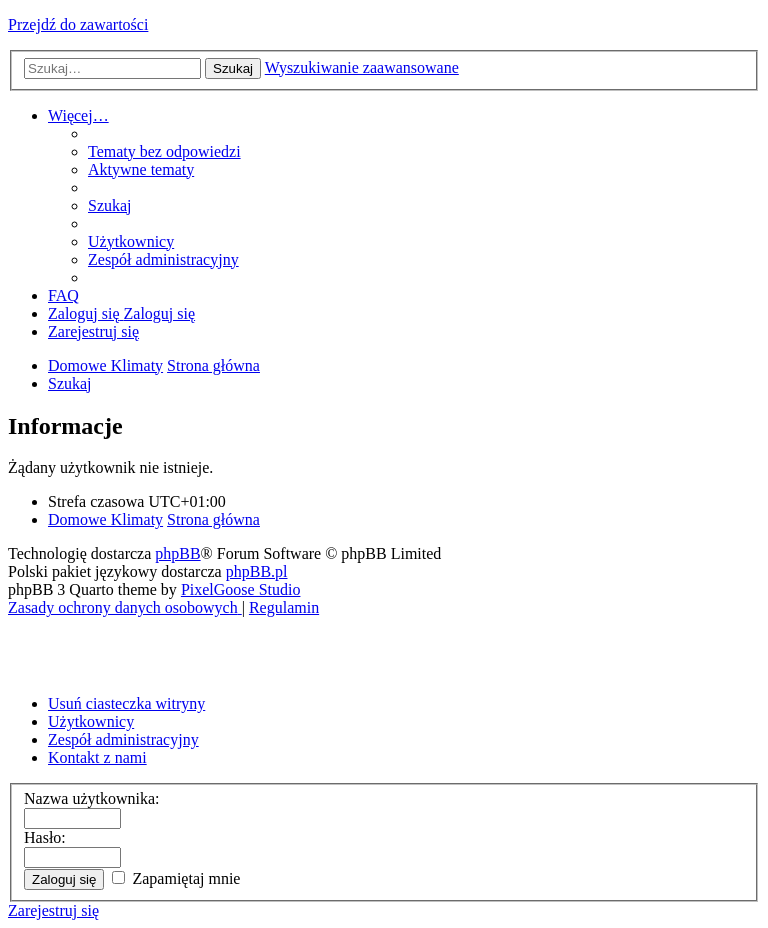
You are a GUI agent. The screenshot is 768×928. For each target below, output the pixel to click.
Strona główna (213, 519)
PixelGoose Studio (241, 589)
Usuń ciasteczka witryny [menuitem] (126, 703)
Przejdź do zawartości (78, 24)
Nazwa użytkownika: (92, 798)
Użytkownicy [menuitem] (91, 721)
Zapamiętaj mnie (176, 878)
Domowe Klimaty (105, 519)
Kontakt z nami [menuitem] (97, 757)
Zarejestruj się (53, 910)
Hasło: (45, 837)
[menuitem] (164, 151)
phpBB (177, 553)
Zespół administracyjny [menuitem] (123, 739)
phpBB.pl (257, 571)
